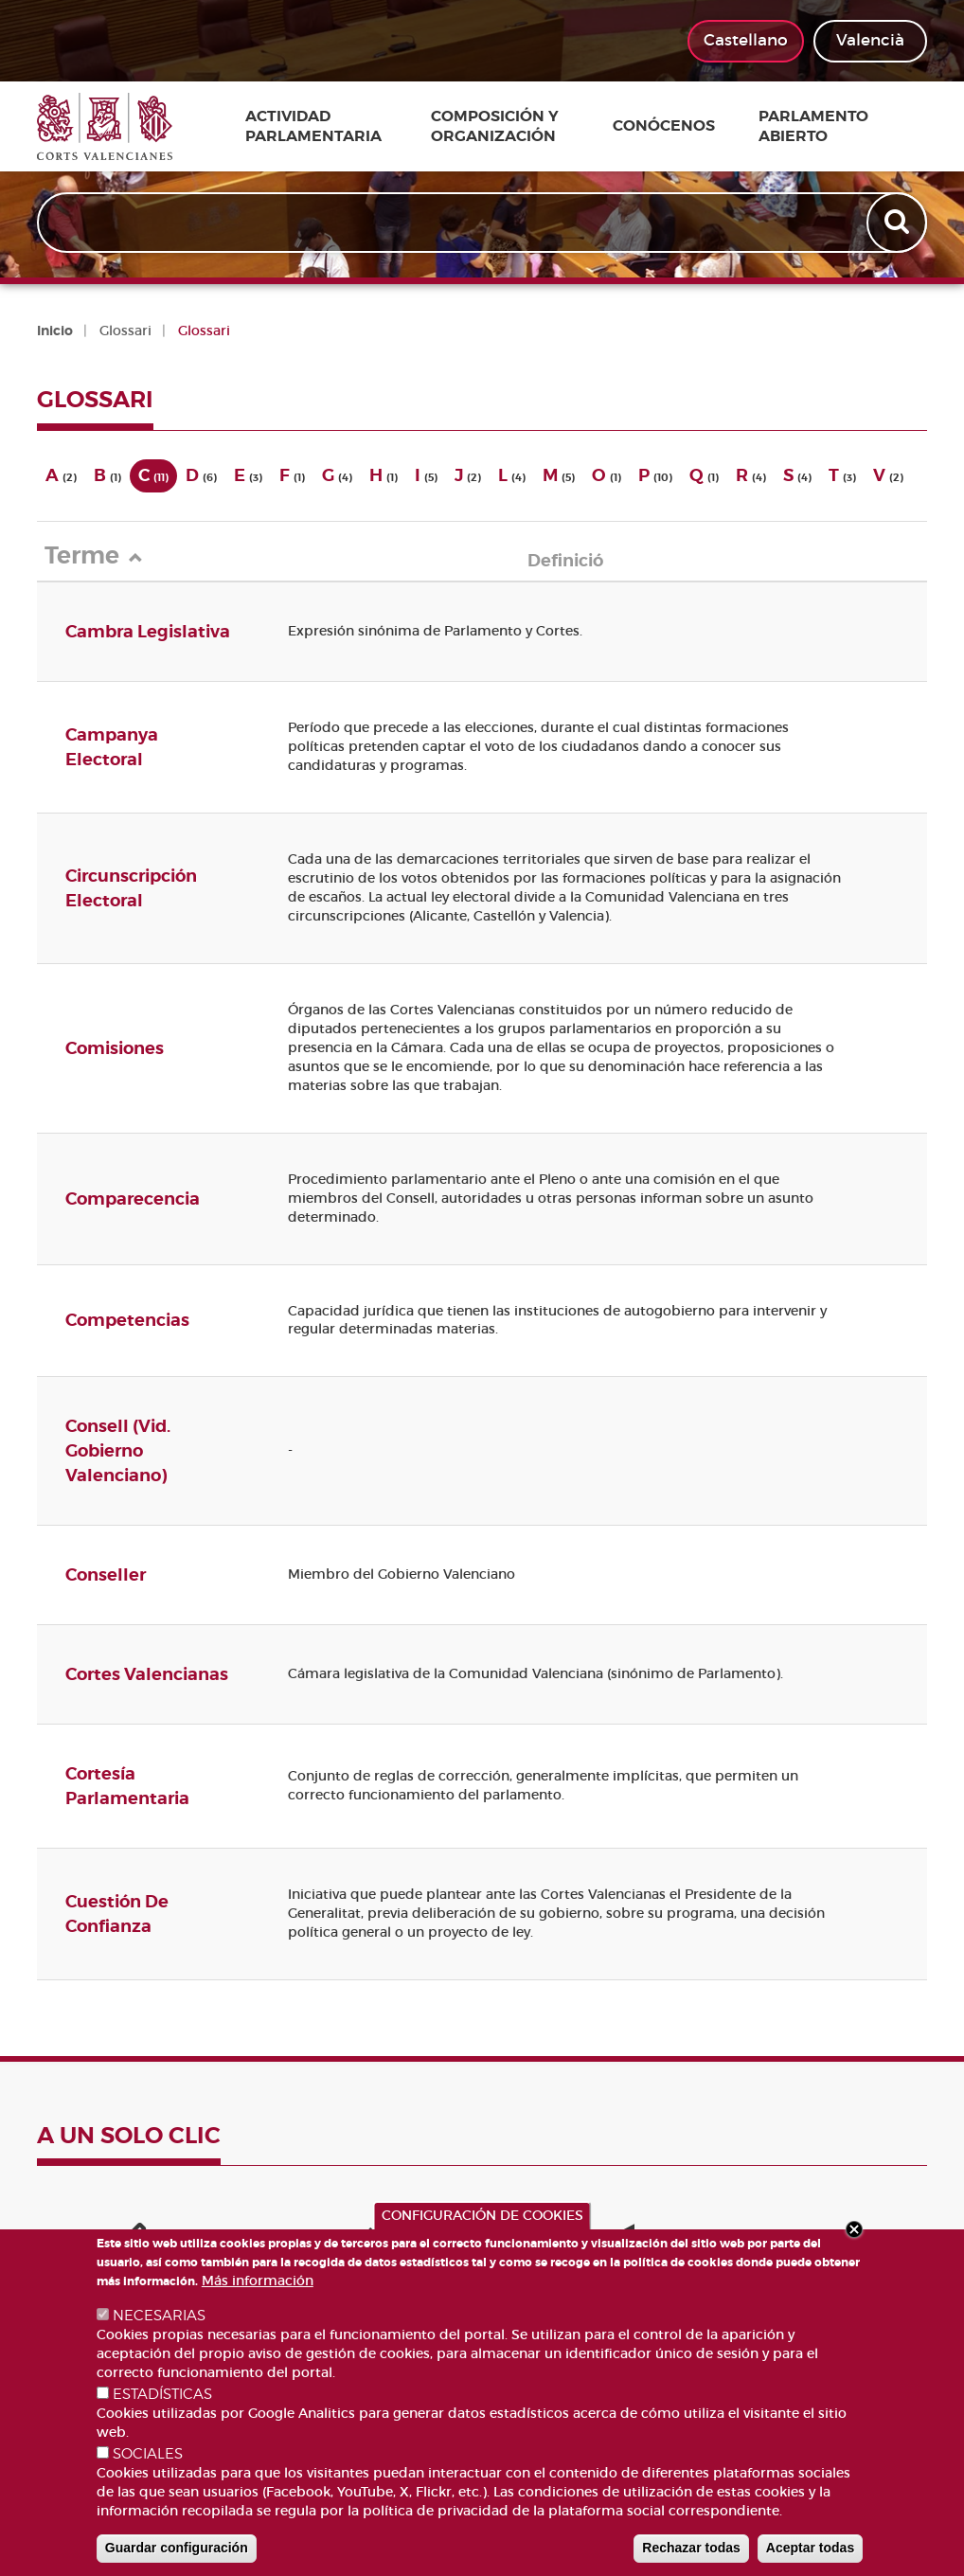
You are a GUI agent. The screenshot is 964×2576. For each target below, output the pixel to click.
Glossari (125, 330)
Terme (98, 555)
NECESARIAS (159, 2315)
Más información (257, 2280)
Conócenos (683, 126)
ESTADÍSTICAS (162, 2394)
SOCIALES (148, 2453)
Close (854, 2229)
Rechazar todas (691, 2547)
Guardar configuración (176, 2547)
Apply (896, 225)
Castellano (746, 40)
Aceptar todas (810, 2547)
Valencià (870, 40)
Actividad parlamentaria (324, 126)
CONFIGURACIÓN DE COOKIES (482, 2215)
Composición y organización (513, 126)
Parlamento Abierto (811, 126)
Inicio (55, 330)
